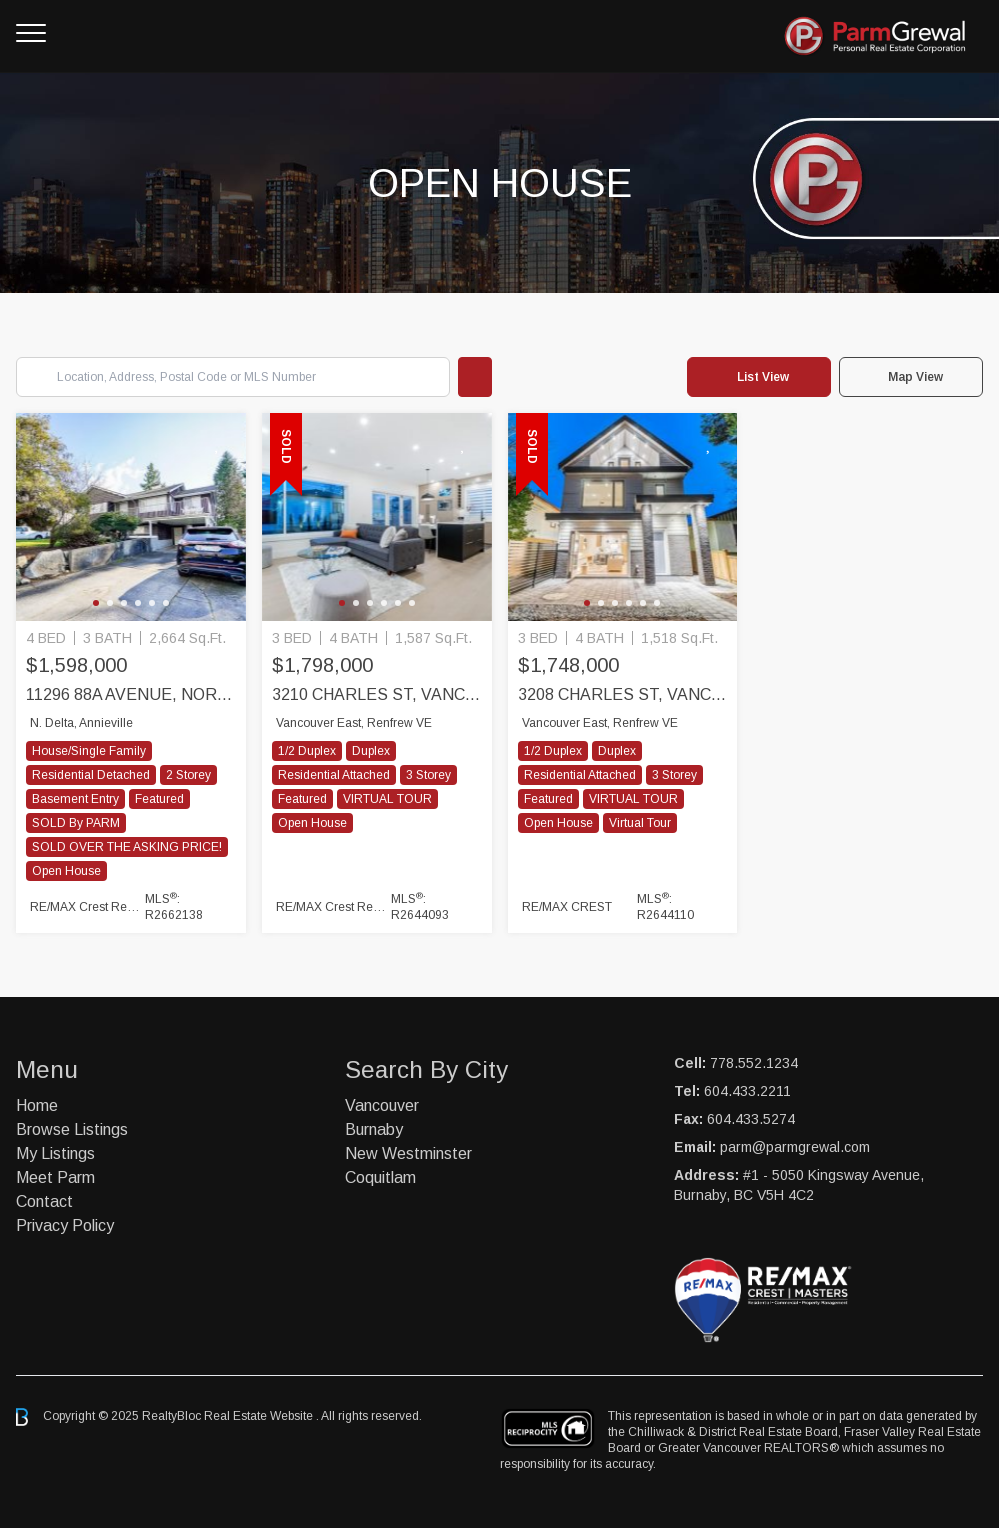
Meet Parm (55, 1177)
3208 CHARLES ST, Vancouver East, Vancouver (623, 694)
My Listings (55, 1153)
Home (37, 1105)
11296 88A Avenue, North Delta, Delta (131, 694)
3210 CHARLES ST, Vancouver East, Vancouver (377, 694)
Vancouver (382, 1105)
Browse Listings (72, 1129)
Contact (44, 1201)
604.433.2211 (747, 1091)
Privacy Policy (65, 1225)
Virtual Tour (640, 823)
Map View (915, 377)
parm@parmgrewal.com (795, 1147)
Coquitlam (380, 1177)
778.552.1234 (754, 1063)
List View (763, 377)
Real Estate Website (260, 1416)
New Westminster (408, 1153)
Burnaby (374, 1129)
